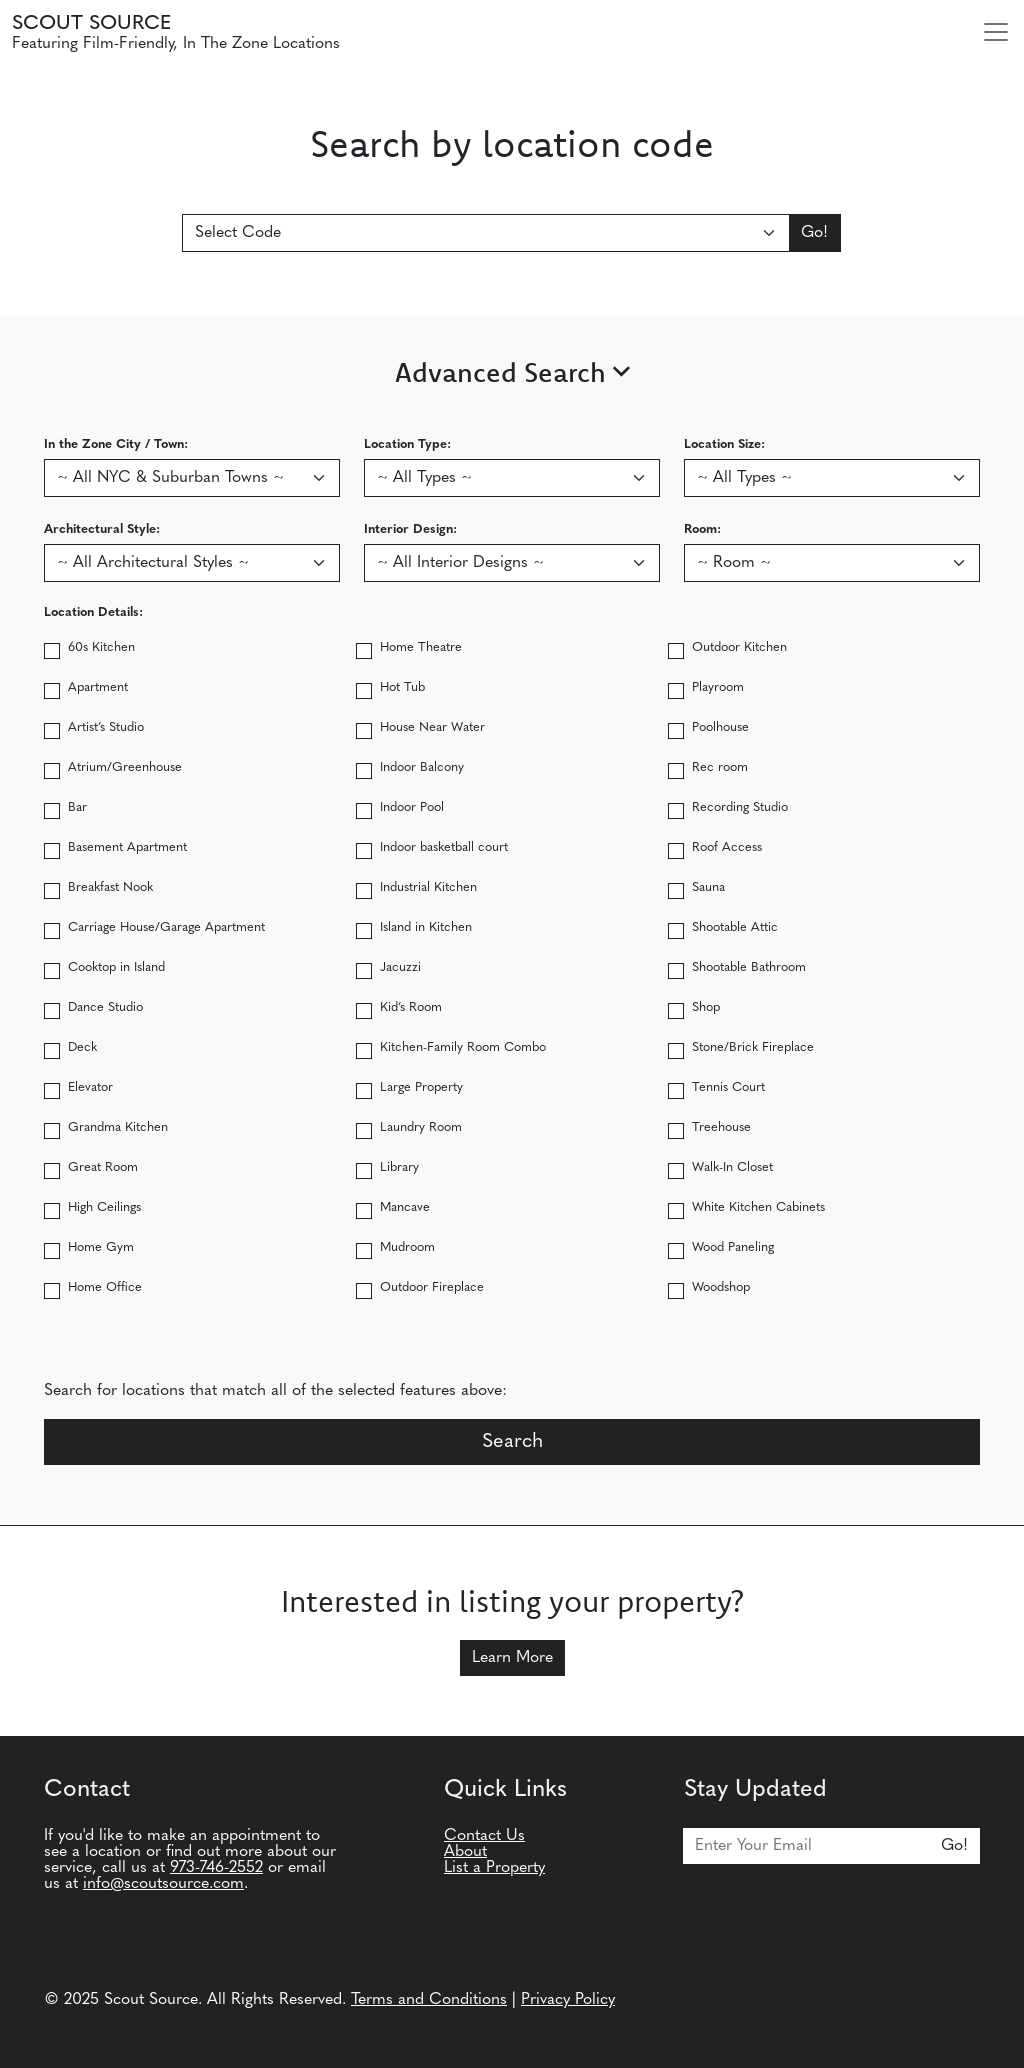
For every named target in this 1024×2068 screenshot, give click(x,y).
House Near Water (432, 727)
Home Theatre (421, 647)
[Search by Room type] (832, 563)
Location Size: (724, 444)
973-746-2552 (216, 1868)
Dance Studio (105, 1007)
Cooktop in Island (116, 967)
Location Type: (407, 444)
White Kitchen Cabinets (758, 1207)
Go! (814, 233)
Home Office (105, 1287)
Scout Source (91, 24)
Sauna (708, 887)
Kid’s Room (411, 1007)
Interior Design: (410, 529)
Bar (77, 807)
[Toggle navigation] (996, 32)
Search (512, 1442)
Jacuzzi (400, 967)
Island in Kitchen (426, 927)
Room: (702, 529)
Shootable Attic (735, 927)
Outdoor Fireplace (432, 1287)
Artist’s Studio (106, 727)
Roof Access (727, 847)
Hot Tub (402, 687)
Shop (706, 1007)
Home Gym (101, 1247)
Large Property (421, 1087)
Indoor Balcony (422, 767)
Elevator (90, 1087)
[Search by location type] (512, 478)
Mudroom (407, 1247)
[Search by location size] (832, 478)
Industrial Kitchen (428, 887)
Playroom (718, 687)
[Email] (806, 1846)
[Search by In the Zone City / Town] (192, 478)
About (465, 1852)
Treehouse (721, 1127)
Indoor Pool (412, 807)
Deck (82, 1047)
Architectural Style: (102, 529)
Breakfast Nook (110, 887)
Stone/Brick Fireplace (753, 1047)
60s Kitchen (101, 647)
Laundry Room (421, 1127)
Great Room (103, 1167)
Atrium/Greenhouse (125, 767)
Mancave (405, 1207)
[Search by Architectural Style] (192, 563)
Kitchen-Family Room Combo (463, 1047)
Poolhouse (720, 727)
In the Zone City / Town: (116, 444)
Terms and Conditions (429, 2000)
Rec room (720, 767)
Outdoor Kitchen (739, 647)
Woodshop (721, 1287)
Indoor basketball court (444, 847)
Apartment (98, 687)
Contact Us (484, 1836)
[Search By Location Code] (486, 233)
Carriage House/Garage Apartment (166, 927)
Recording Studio (740, 807)
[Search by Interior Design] (512, 563)
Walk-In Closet (732, 1167)
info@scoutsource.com (163, 1884)
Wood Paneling (733, 1247)
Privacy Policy (568, 2000)
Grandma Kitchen (118, 1127)
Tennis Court (728, 1087)
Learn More (512, 1658)
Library (399, 1167)
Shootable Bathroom (749, 967)
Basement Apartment (127, 847)
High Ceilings (104, 1207)
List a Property (494, 1868)
